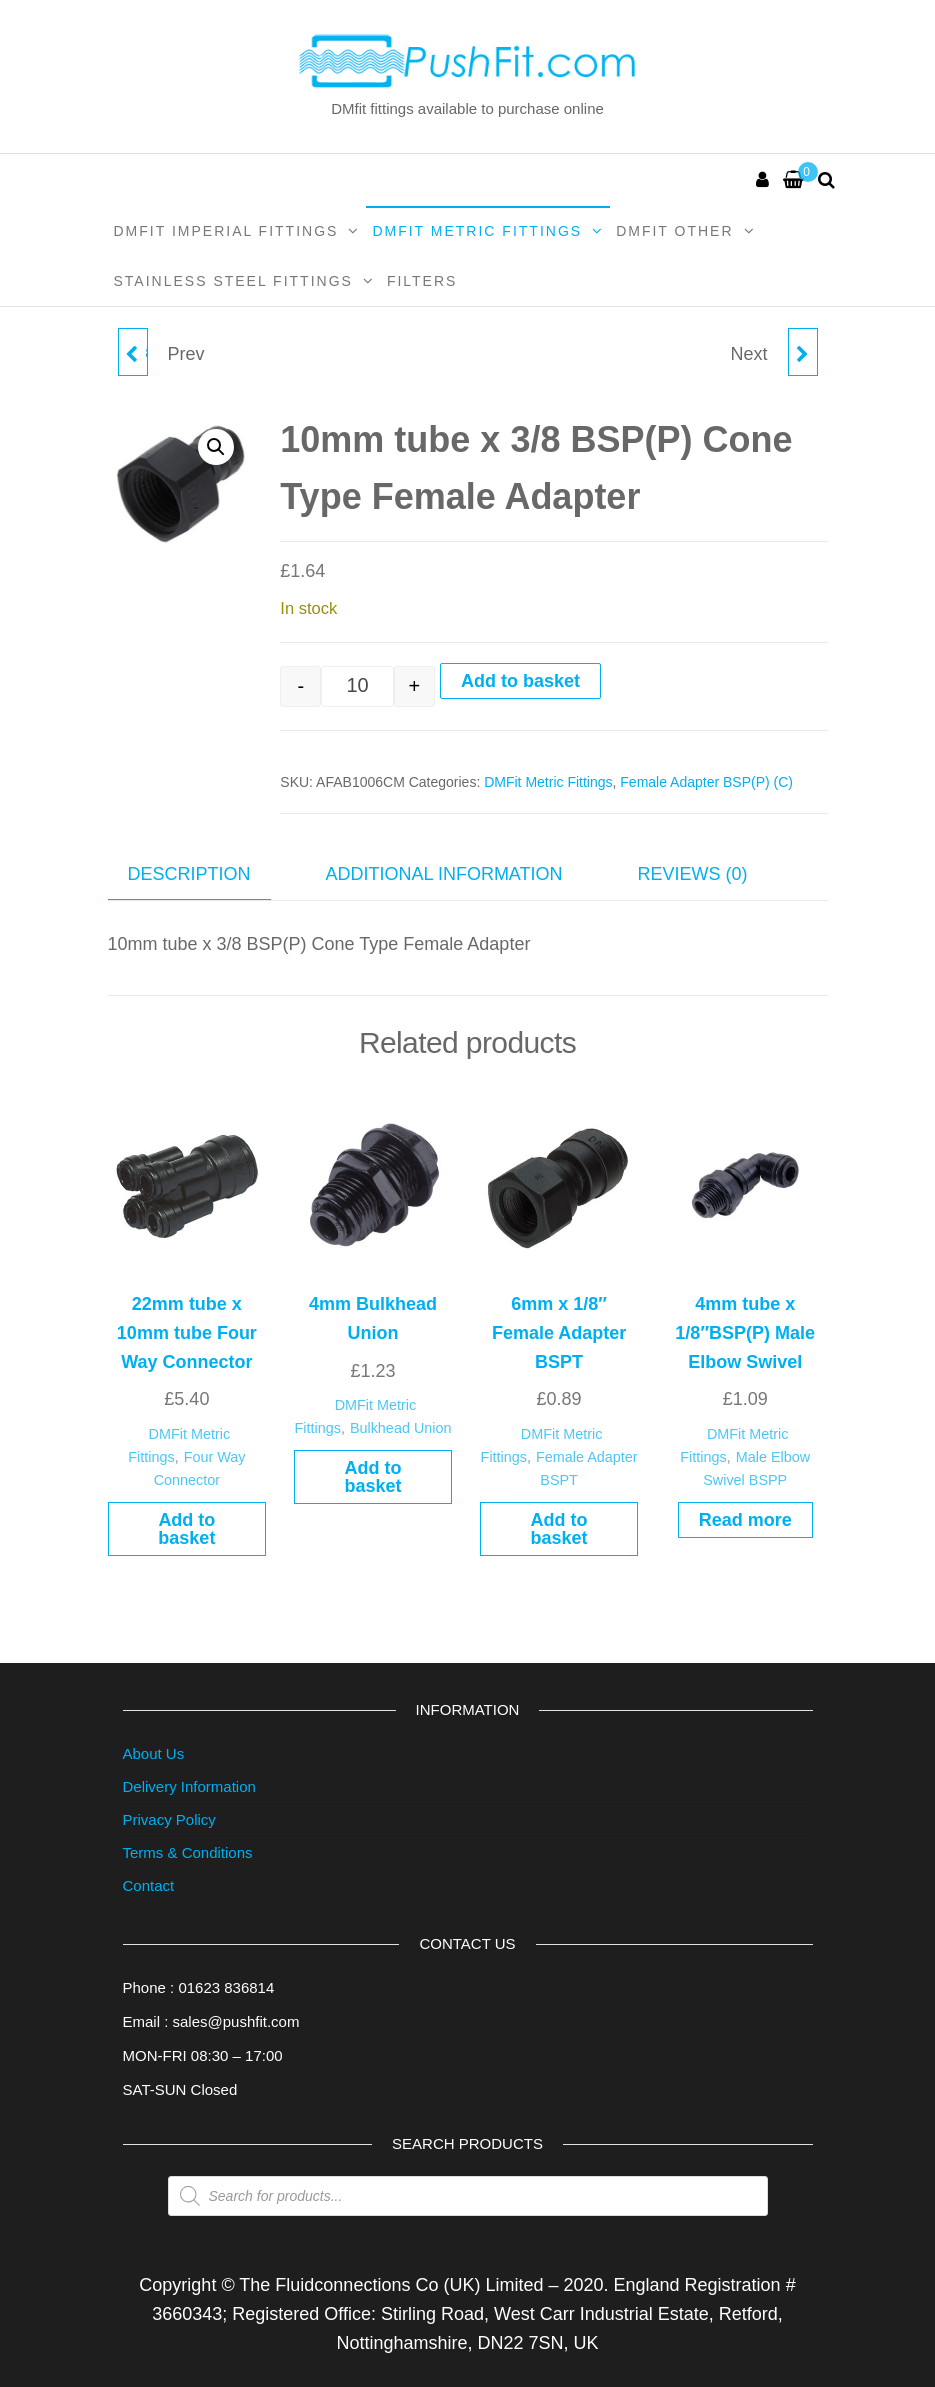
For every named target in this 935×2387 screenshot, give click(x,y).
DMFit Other (674, 231)
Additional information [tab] (444, 874)
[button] (216, 447)
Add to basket (520, 681)
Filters (422, 281)
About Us (154, 1753)
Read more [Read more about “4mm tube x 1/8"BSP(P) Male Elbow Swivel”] (745, 1520)
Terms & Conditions (188, 1852)
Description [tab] (189, 874)
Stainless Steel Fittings (233, 281)
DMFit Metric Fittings (477, 231)
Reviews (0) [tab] (693, 874)
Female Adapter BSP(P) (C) (706, 782)
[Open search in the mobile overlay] (468, 2196)
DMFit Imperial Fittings (226, 231)
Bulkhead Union (401, 1428)
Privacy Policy (169, 1819)
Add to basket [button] (186, 1529)
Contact (149, 1885)
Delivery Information (189, 1786)
